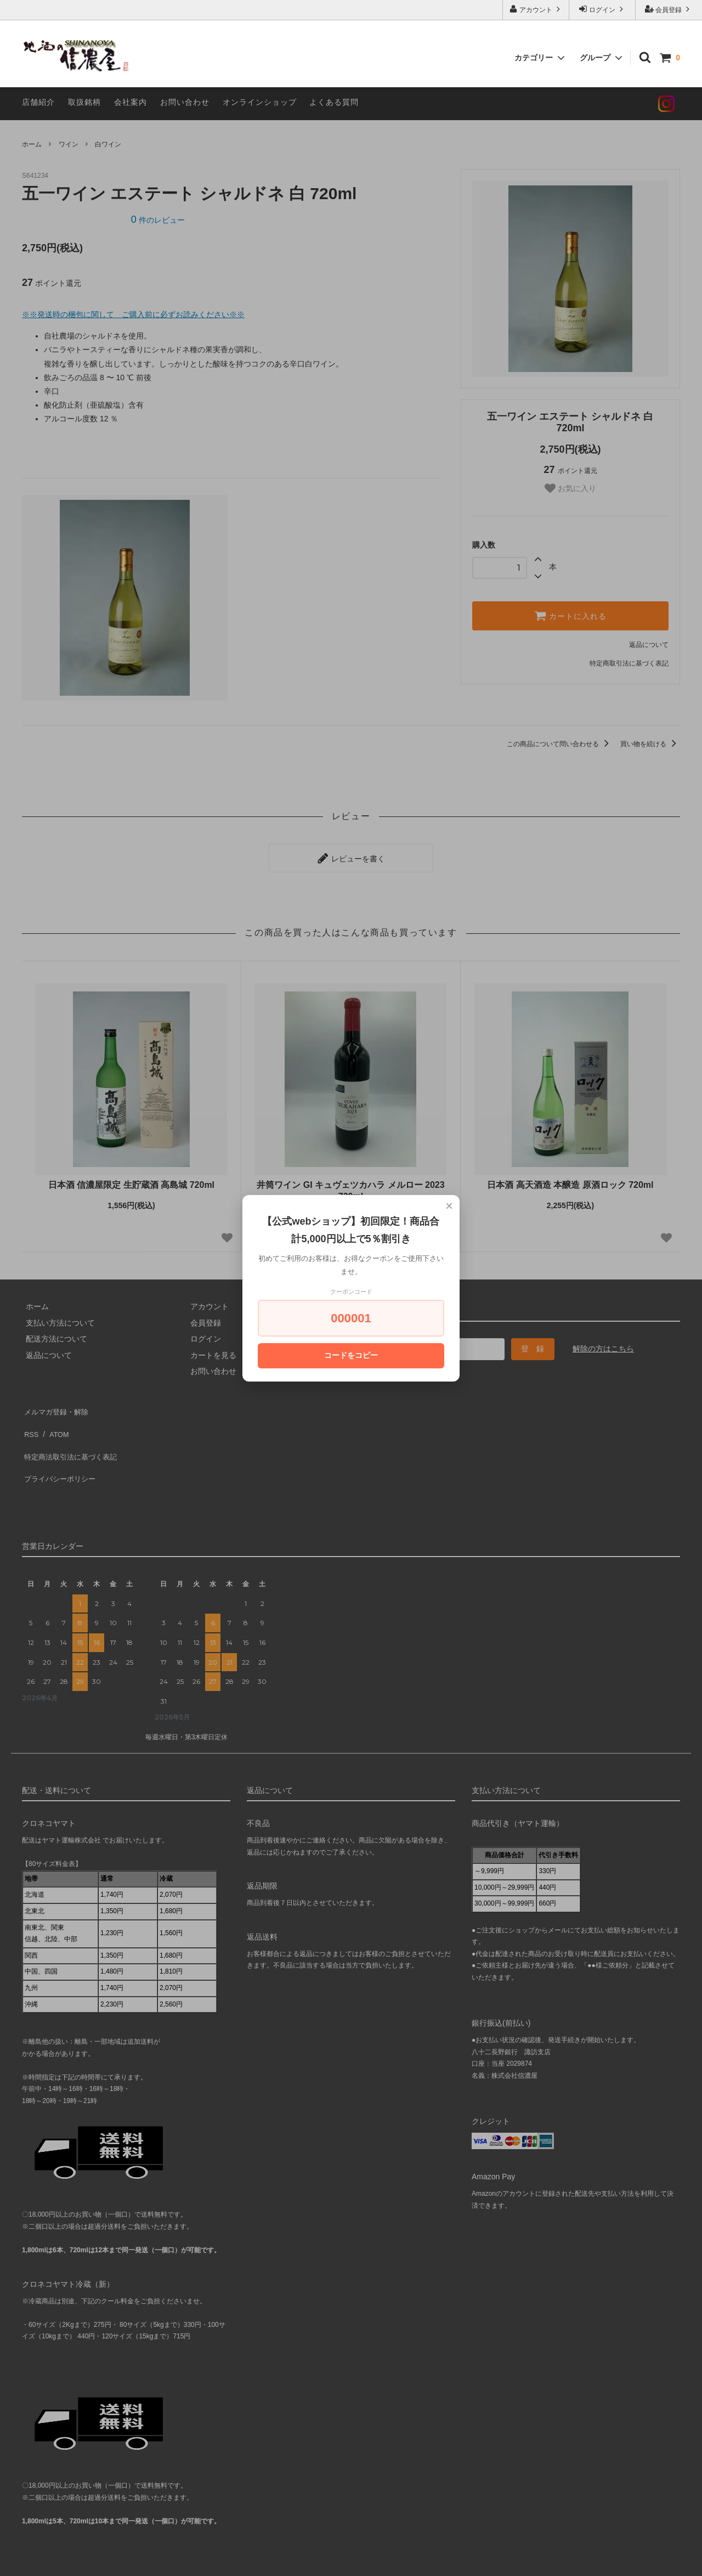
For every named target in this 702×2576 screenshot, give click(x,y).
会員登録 (669, 9)
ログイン (602, 9)
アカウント (536, 9)
